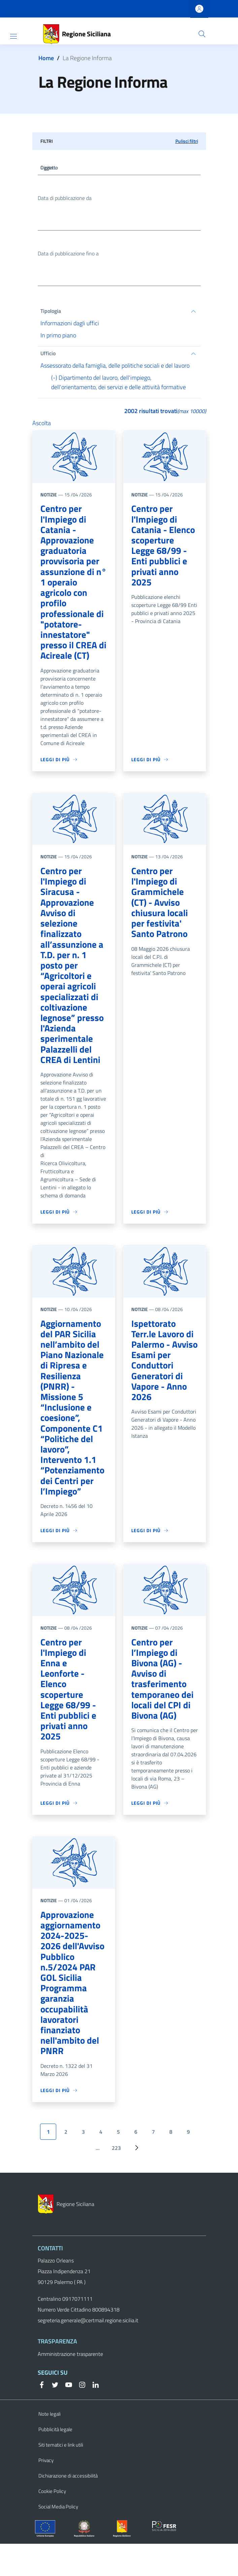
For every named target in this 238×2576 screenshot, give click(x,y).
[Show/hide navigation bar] (13, 36)
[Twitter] (52, 2416)
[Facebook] (42, 2416)
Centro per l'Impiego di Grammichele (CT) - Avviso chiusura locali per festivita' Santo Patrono (160, 909)
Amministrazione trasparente (70, 2386)
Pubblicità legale (55, 2461)
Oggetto (50, 168)
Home (46, 58)
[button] (202, 34)
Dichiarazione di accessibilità (68, 2508)
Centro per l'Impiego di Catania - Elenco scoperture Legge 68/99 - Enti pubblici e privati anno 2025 (163, 548)
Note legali (49, 2446)
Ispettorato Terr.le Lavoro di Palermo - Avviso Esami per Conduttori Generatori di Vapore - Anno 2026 (163, 1372)
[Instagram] (79, 2416)
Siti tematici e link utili (60, 2477)
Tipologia (50, 313)
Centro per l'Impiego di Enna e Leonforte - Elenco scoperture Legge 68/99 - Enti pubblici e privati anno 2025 (69, 1706)
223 (116, 2180)
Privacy (46, 2492)
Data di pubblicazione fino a (68, 255)
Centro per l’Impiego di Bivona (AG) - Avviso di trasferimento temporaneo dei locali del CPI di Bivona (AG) (162, 1695)
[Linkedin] (93, 2416)
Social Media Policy (58, 2539)
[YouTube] (66, 2416)
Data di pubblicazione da (65, 199)
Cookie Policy (52, 2523)
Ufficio (48, 355)
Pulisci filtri (186, 141)
